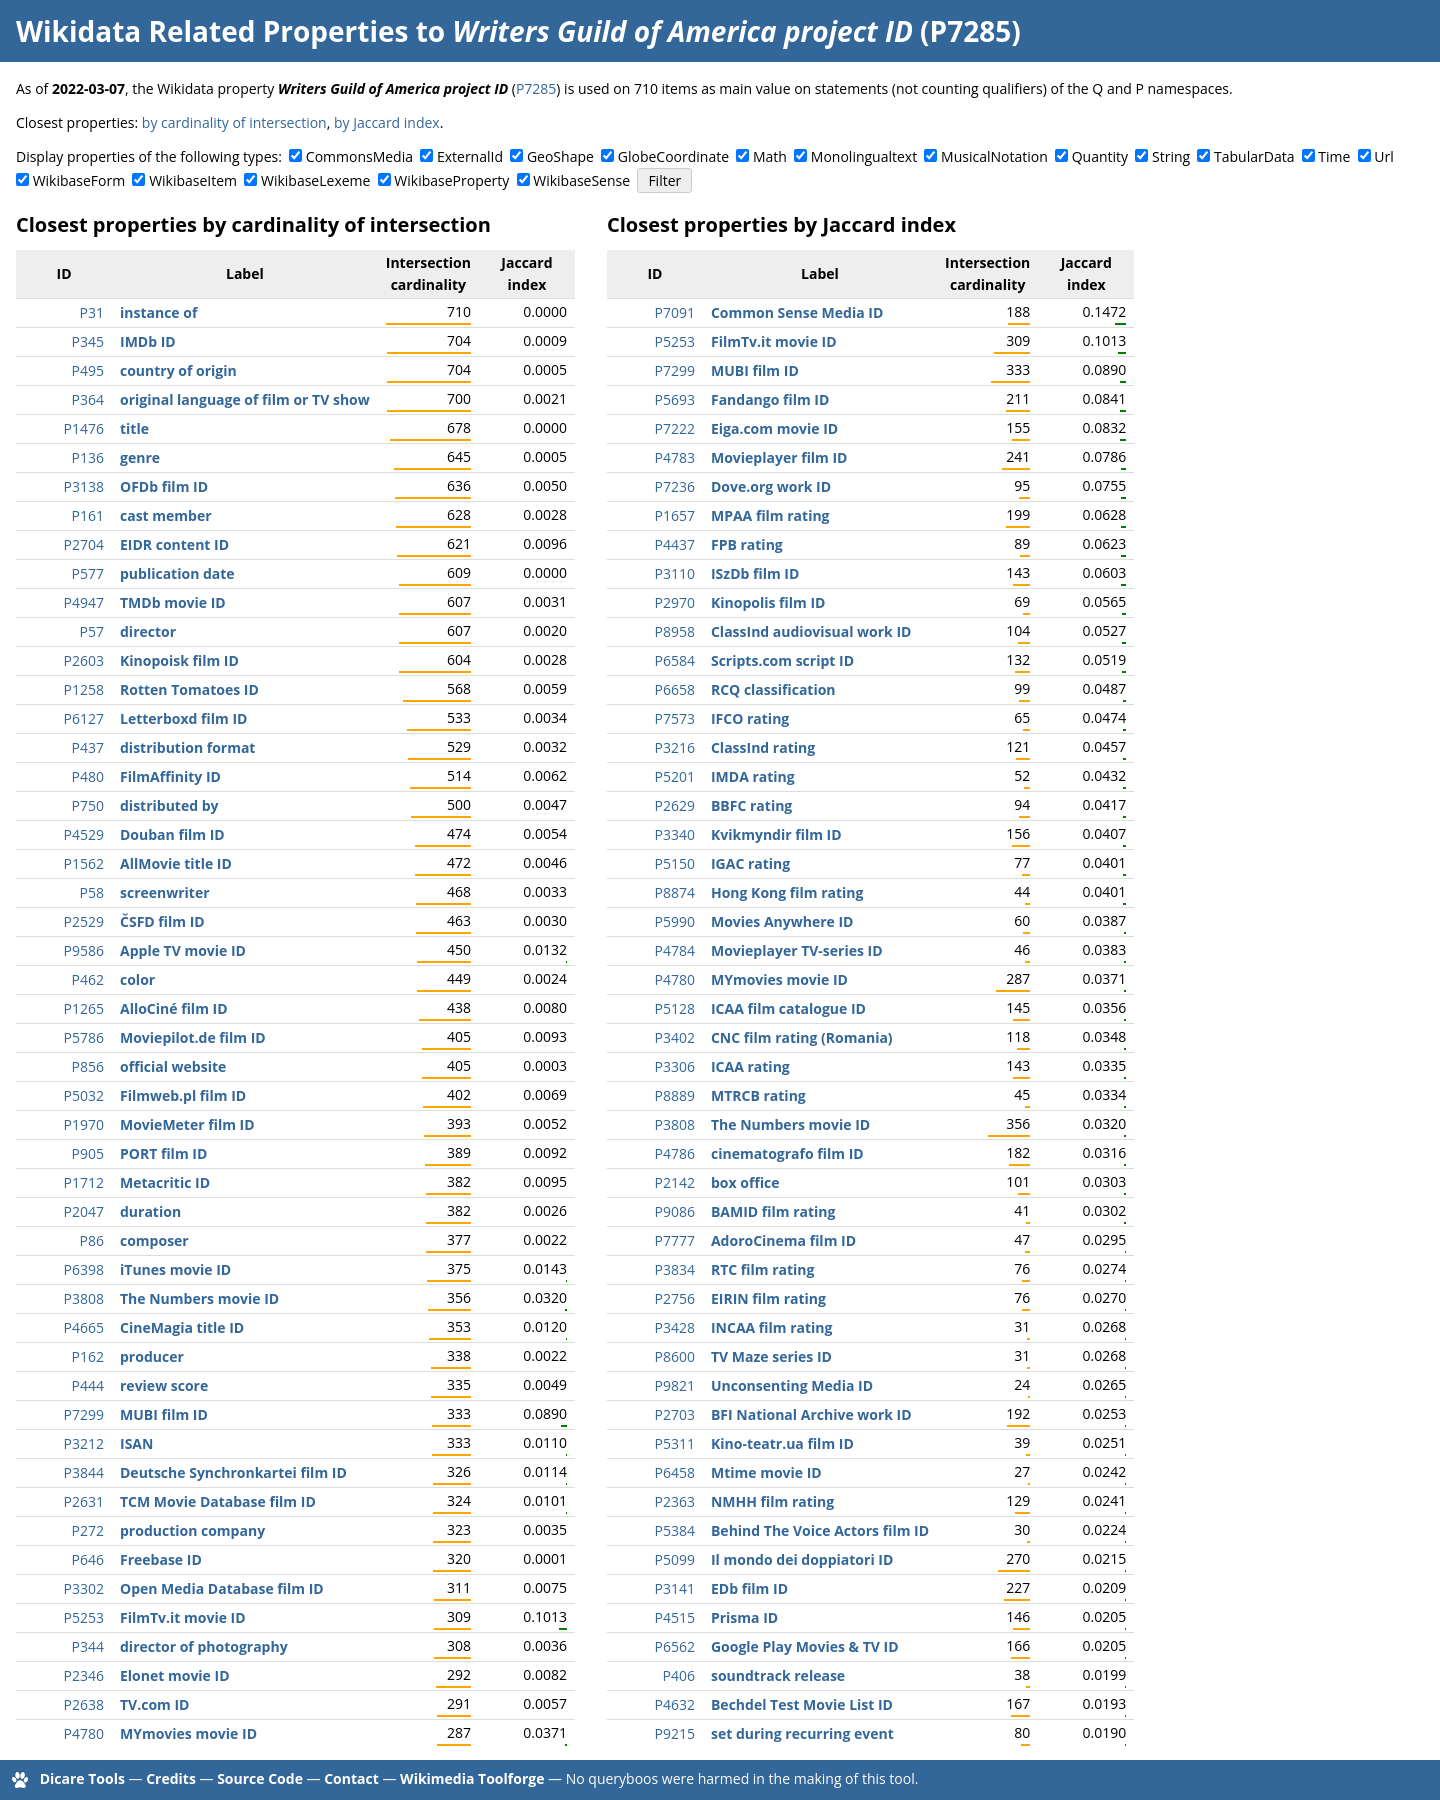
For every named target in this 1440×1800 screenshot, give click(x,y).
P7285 (536, 88)
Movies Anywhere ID (782, 921)
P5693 (675, 399)
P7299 (84, 1414)
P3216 (675, 747)
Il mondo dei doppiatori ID (802, 1559)
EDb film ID (749, 1588)
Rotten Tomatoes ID (189, 689)
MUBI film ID (164, 1414)
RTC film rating (763, 1269)
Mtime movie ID (766, 1472)
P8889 (675, 1095)
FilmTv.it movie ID (183, 1617)
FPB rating (747, 544)
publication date (177, 573)
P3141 (675, 1588)
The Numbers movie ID (199, 1298)
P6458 (675, 1472)
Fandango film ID (770, 399)
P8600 (675, 1356)
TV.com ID (154, 1704)
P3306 (675, 1066)
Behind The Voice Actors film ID (820, 1530)
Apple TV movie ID (183, 950)
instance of (158, 312)
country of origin (178, 370)
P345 (88, 341)
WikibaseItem (193, 180)
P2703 (675, 1414)
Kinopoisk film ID (179, 660)
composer (154, 1240)
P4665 (84, 1327)
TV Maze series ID (771, 1356)
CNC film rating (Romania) (802, 1037)
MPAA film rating (770, 515)
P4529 (84, 834)
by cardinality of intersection (234, 122)
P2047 (84, 1211)
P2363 (675, 1501)
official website (173, 1066)
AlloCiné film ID (174, 1008)
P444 (88, 1385)
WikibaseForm (79, 180)
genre (140, 457)
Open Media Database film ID (222, 1588)
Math (770, 156)
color (137, 979)
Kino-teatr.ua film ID (782, 1443)
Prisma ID (744, 1617)
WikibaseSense (581, 180)
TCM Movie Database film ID (218, 1501)
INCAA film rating (772, 1327)
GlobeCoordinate (673, 156)
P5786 (84, 1037)
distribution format (187, 747)
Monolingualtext (864, 156)
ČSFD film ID (162, 921)
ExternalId (470, 156)
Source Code (260, 1778)
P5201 (675, 776)
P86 (92, 1240)
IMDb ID (148, 341)
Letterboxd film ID (183, 718)
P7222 (675, 428)
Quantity (1100, 156)
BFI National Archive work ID (811, 1414)
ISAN (136, 1443)
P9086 (675, 1211)
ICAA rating (750, 1066)
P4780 (84, 1733)
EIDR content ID (174, 544)
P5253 (84, 1617)
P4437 (675, 544)
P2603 (84, 660)
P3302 (84, 1588)
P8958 (675, 631)
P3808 (84, 1298)
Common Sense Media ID (797, 312)
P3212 (84, 1443)
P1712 (84, 1182)
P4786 (675, 1153)
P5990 (675, 921)
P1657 (675, 515)
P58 (92, 892)
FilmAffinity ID (170, 776)
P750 (88, 805)
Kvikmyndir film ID (776, 834)
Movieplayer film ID (779, 457)
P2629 (675, 805)
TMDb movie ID (173, 602)
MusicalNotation (994, 156)
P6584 (675, 660)
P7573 (675, 718)
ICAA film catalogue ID (788, 1008)
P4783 (675, 457)
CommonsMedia (359, 156)
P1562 (84, 863)
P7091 (675, 312)
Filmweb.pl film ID (183, 1095)
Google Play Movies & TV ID (805, 1646)
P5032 (84, 1095)
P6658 (675, 689)
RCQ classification (773, 689)
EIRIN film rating (768, 1298)
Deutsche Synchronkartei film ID (233, 1472)
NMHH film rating (772, 1501)
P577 (88, 573)
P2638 (84, 1704)
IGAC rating (750, 863)
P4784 (675, 950)
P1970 (84, 1124)
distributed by (169, 805)
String (1171, 156)
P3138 (84, 486)
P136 (88, 457)
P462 (88, 979)
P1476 (84, 428)
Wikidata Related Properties (212, 31)
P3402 (675, 1037)
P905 (88, 1153)
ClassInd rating (763, 747)
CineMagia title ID (182, 1327)
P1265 (84, 1008)
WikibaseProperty (451, 180)
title (134, 428)
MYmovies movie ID (188, 1733)
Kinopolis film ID (768, 602)
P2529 (84, 921)
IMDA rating (753, 776)
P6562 (675, 1646)
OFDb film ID (164, 486)
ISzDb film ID (755, 573)
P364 (88, 399)
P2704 (84, 544)
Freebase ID (161, 1559)
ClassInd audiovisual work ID (811, 631)
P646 (88, 1559)
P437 (88, 747)
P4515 (675, 1617)
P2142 (675, 1182)
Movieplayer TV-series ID (797, 950)
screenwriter (165, 892)
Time (1334, 156)
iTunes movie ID (175, 1269)
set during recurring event (802, 1733)
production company (192, 1530)
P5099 (675, 1559)
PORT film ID (163, 1153)
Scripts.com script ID (782, 660)
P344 (88, 1646)
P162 (88, 1356)
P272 (88, 1530)
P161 (88, 515)
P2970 (675, 602)
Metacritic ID (165, 1182)
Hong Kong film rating (787, 892)
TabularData (1254, 156)
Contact (351, 1778)
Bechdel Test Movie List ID (802, 1704)
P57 (92, 631)
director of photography (204, 1646)
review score (164, 1385)
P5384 (675, 1530)
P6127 (84, 718)
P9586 (84, 950)
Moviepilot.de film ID (193, 1037)
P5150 (675, 863)
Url (1383, 156)
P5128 (675, 1008)
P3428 (675, 1327)
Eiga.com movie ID (774, 428)
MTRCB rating (758, 1095)
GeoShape (560, 156)
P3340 (675, 834)
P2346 (84, 1675)
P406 (679, 1675)
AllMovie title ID (176, 863)
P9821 (675, 1385)
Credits (171, 1778)
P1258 (84, 689)
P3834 (675, 1269)
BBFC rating (751, 805)
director (148, 631)
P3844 (84, 1472)
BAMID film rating (773, 1211)
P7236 (675, 486)
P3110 (675, 573)
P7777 (675, 1240)
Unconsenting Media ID (792, 1385)
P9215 (675, 1733)
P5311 (675, 1443)
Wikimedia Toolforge (472, 1778)
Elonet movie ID (175, 1675)
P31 (92, 312)
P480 (88, 776)
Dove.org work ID (771, 486)
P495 (88, 370)
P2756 (675, 1298)
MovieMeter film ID (187, 1124)
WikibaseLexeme (315, 180)
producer (152, 1356)
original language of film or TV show (245, 399)
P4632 (675, 1704)
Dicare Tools (82, 1778)
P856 (88, 1066)
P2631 (84, 1501)
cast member (166, 515)
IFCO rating (750, 718)
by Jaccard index (387, 122)
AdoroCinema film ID (783, 1240)
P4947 (84, 602)
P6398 (84, 1269)
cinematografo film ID (787, 1153)
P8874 (675, 892)
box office (745, 1182)
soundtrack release (778, 1675)
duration (150, 1211)
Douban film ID (172, 834)
